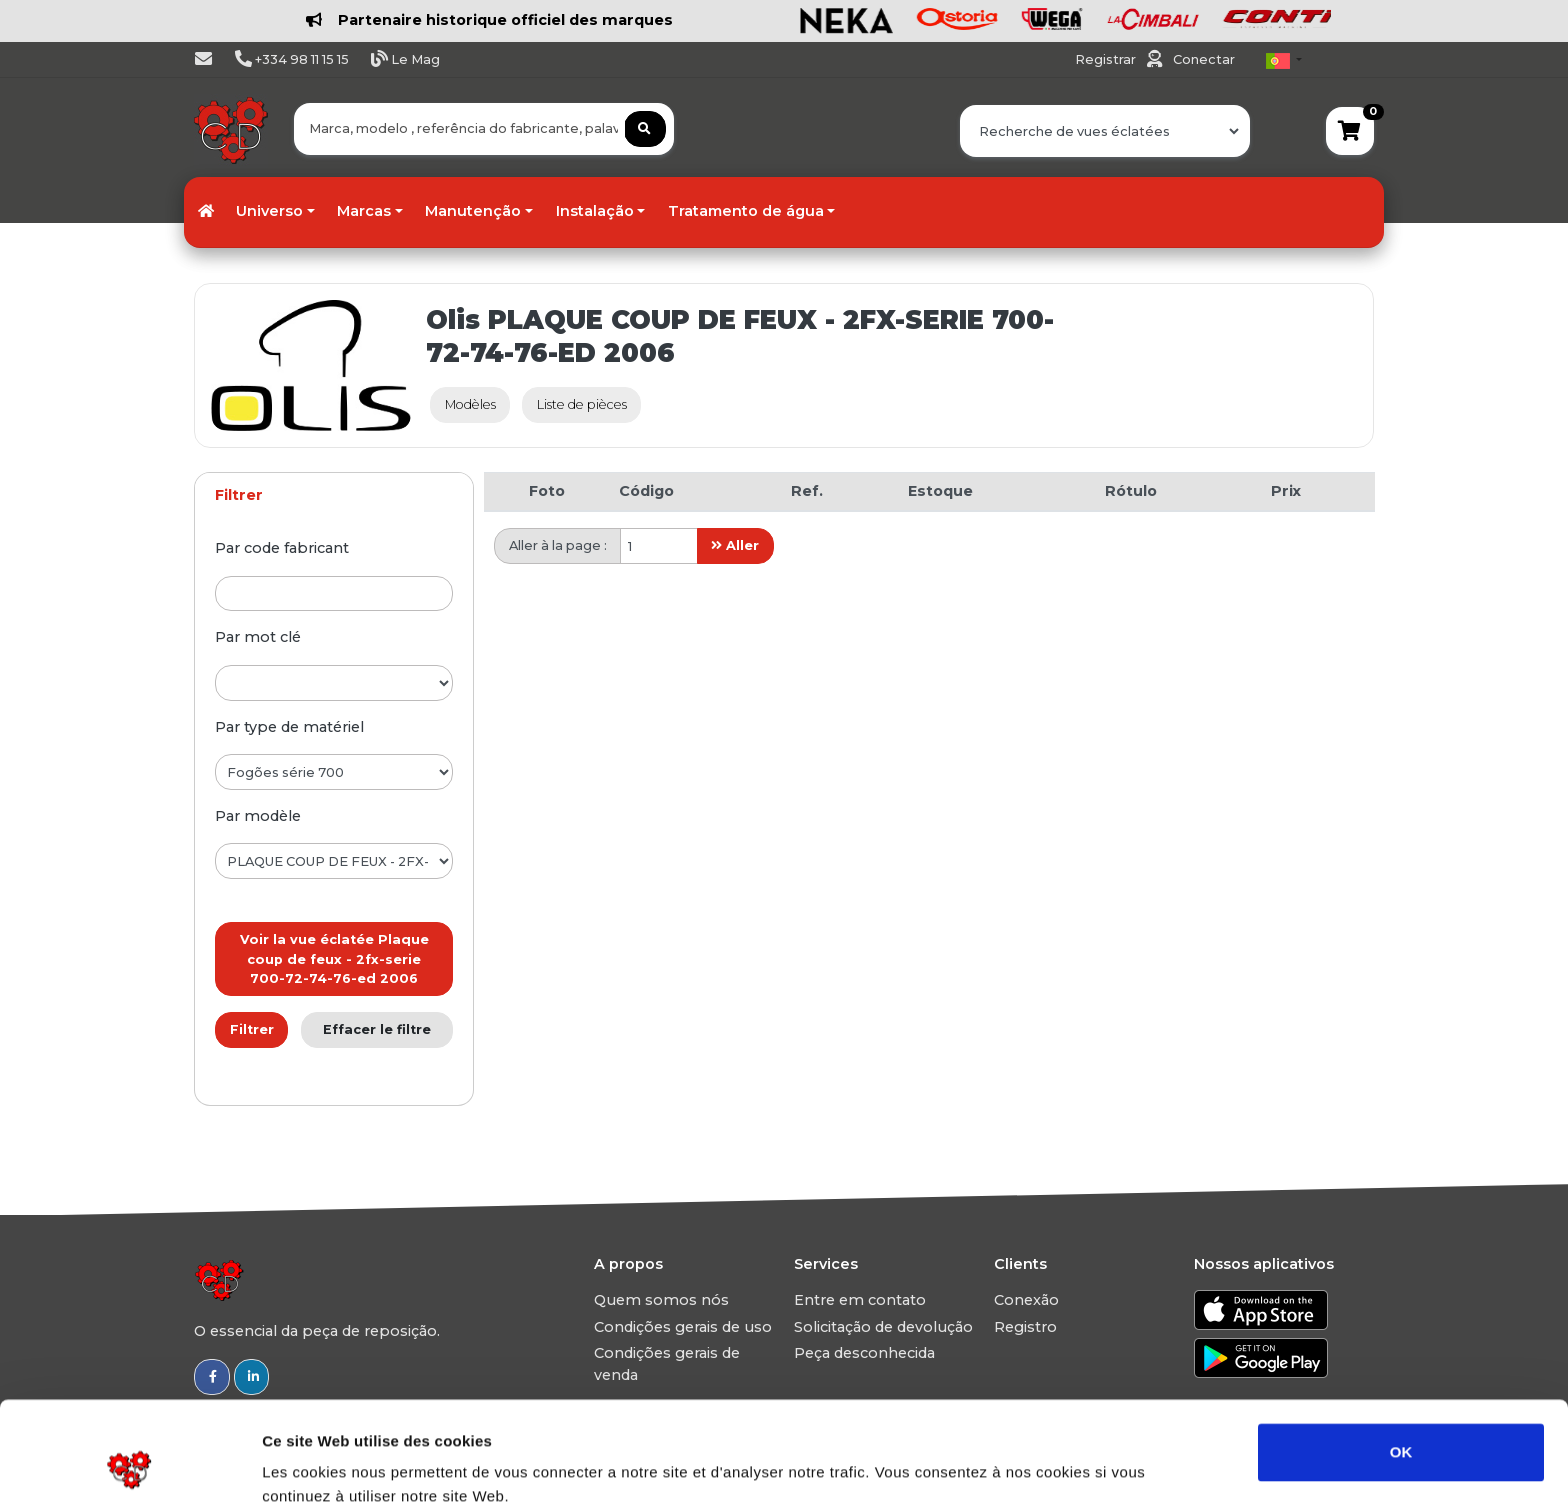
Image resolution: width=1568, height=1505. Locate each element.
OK (1401, 1356)
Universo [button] (269, 211)
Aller (735, 545)
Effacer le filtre (377, 1029)
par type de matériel (289, 727)
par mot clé (258, 637)
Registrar (1107, 59)
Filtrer (252, 1029)
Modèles (470, 404)
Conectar (1204, 59)
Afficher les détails (1101, 1465)
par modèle (258, 816)
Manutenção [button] (473, 211)
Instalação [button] (595, 211)
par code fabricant (282, 548)
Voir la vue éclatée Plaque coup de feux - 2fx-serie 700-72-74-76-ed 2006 (334, 958)
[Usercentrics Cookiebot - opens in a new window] (129, 1466)
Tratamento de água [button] (746, 211)
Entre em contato (860, 1300)
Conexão (1026, 1300)
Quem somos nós (661, 1300)
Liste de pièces (582, 404)
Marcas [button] (364, 211)
